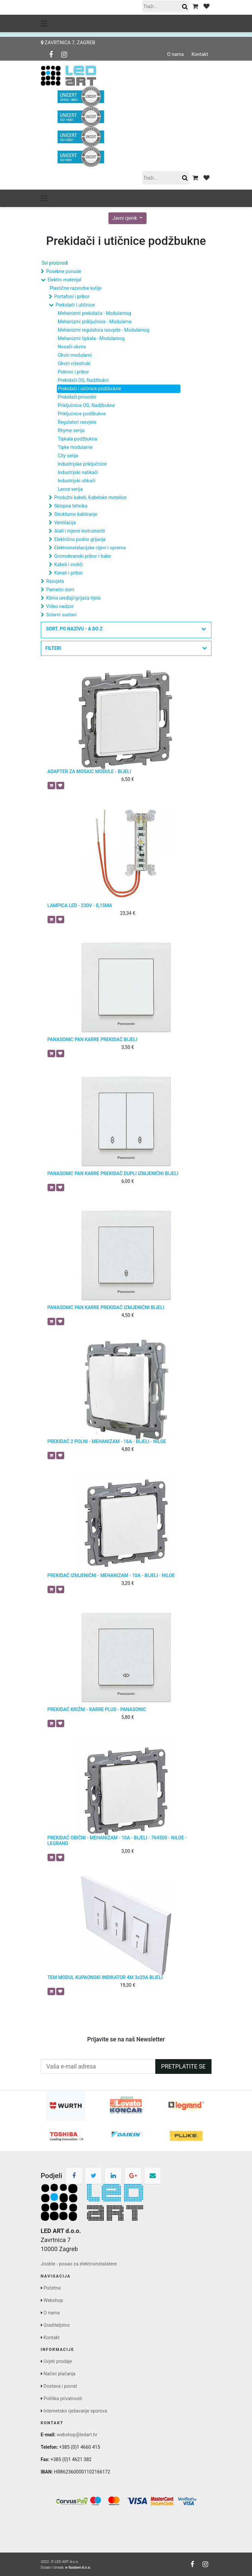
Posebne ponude (63, 271)
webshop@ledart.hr (77, 2434)
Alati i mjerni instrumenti (79, 531)
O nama (175, 55)
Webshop (53, 2300)
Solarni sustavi (61, 614)
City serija (68, 455)
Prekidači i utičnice (75, 305)
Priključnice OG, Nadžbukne (86, 405)
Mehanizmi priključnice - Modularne (95, 321)
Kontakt (199, 55)
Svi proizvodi (55, 263)
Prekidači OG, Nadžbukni (83, 380)
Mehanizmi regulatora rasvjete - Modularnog (104, 330)
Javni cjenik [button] (125, 218)
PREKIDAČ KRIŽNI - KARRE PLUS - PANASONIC (97, 1709)
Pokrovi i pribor (73, 372)
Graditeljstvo (57, 2325)
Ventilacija (65, 522)
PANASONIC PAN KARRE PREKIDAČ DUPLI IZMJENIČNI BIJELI (113, 1173)
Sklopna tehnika (70, 506)
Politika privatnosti (63, 2398)
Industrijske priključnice (82, 464)
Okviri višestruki (74, 363)
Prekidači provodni (77, 397)
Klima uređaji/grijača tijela (73, 598)
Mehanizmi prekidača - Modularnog (94, 313)
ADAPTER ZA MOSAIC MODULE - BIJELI (89, 771)
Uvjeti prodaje (58, 2361)
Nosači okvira (72, 346)
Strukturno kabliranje (75, 514)
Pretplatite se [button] (183, 2066)
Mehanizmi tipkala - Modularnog (91, 338)
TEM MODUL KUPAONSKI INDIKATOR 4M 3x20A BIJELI (105, 1977)
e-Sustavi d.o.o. (78, 2567)
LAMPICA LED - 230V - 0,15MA (80, 905)
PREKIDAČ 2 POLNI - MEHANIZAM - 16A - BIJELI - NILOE (107, 1441)
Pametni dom (60, 589)
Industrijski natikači (78, 472)
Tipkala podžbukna (77, 439)
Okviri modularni (75, 355)
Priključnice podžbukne (82, 413)
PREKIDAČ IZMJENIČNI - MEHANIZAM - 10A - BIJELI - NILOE (111, 1575)
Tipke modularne (75, 447)
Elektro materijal (64, 279)
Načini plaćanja (59, 2373)
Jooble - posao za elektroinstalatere (79, 2264)
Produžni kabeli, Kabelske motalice (90, 497)
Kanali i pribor (68, 572)
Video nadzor (60, 606)
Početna (52, 2288)
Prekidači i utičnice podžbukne (89, 388)
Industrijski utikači (77, 480)
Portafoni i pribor (71, 296)
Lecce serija (70, 489)
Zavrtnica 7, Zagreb (68, 43)
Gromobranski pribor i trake (82, 556)
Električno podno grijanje (80, 539)
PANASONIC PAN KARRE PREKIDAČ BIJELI (92, 1039)
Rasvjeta (55, 581)
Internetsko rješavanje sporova (75, 2411)
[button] (126, 630)
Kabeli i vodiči (68, 564)
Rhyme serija (71, 430)
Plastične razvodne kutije (76, 288)
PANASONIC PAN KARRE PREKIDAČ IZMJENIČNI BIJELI (106, 1307)
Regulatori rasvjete (77, 422)
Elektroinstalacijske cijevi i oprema (90, 547)
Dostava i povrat (60, 2386)
